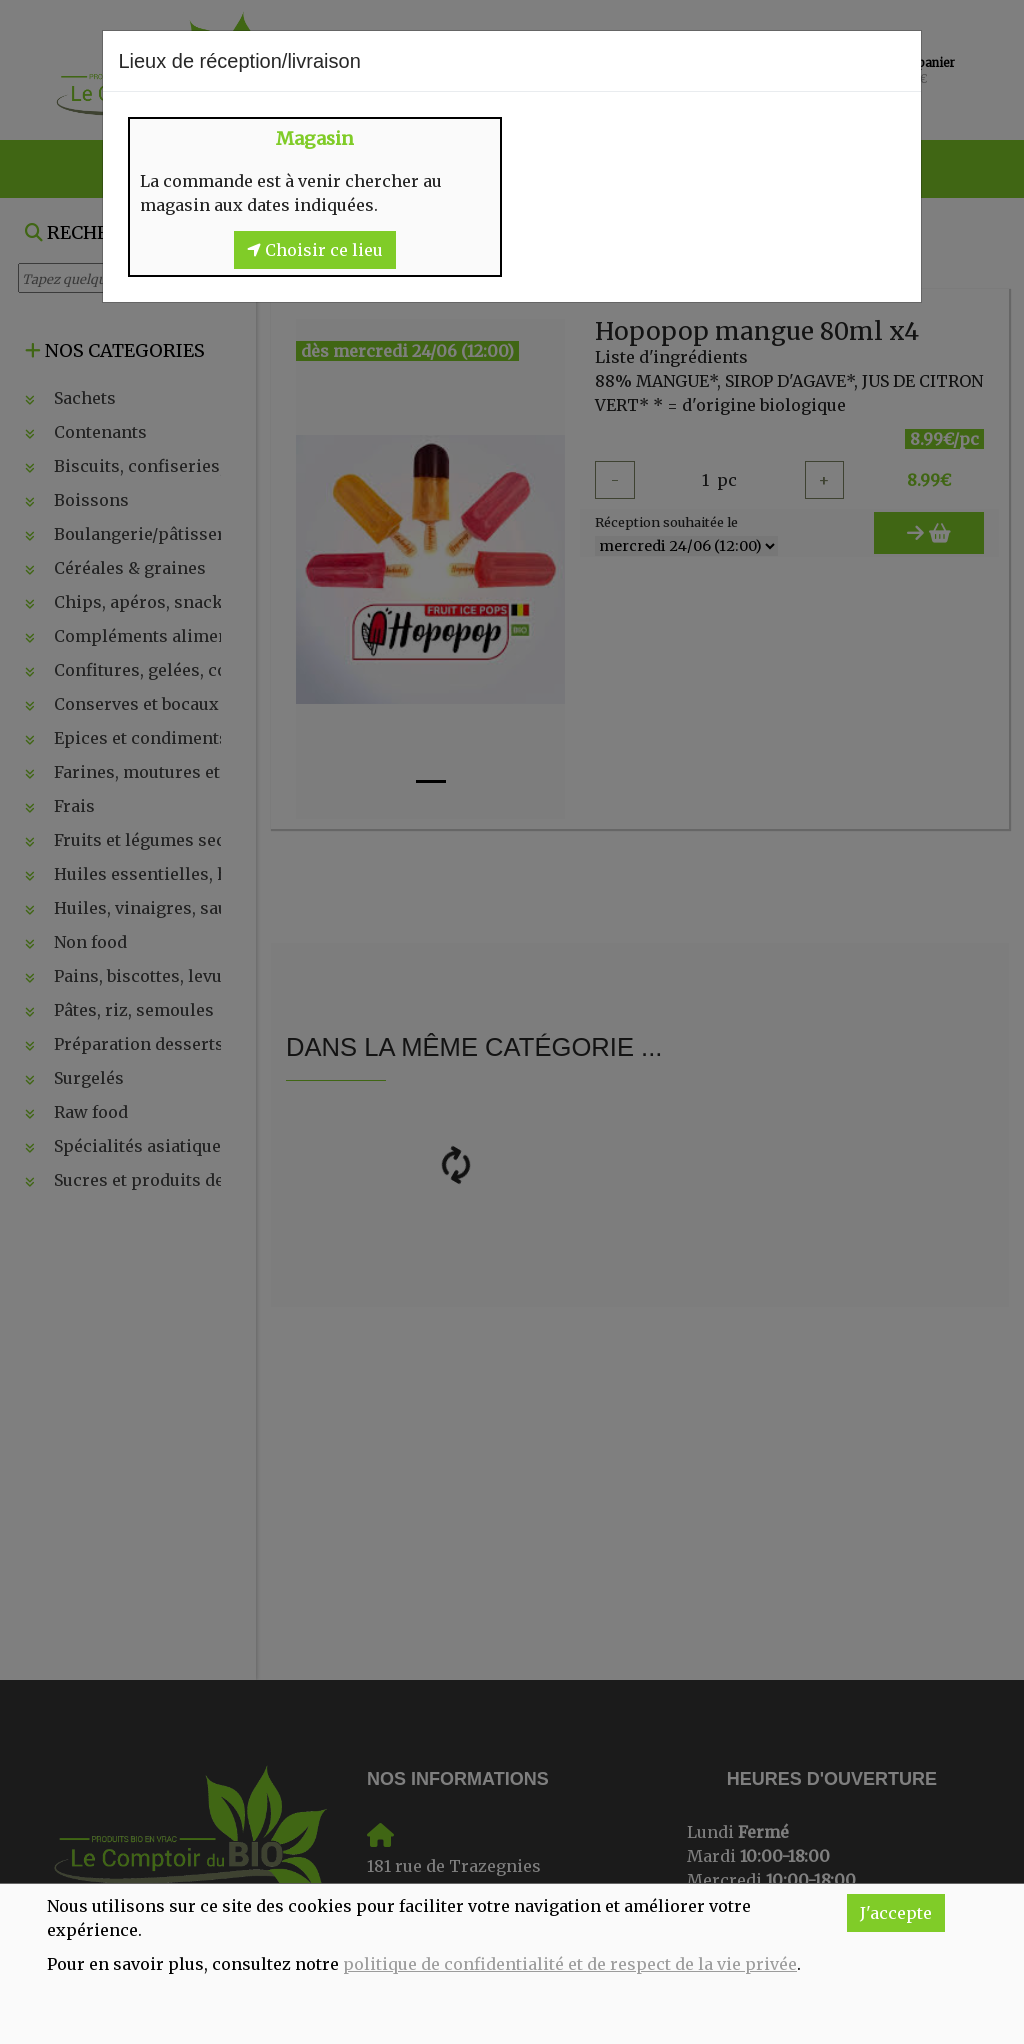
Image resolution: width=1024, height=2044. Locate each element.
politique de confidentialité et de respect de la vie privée (570, 1964)
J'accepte (896, 1913)
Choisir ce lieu (315, 250)
